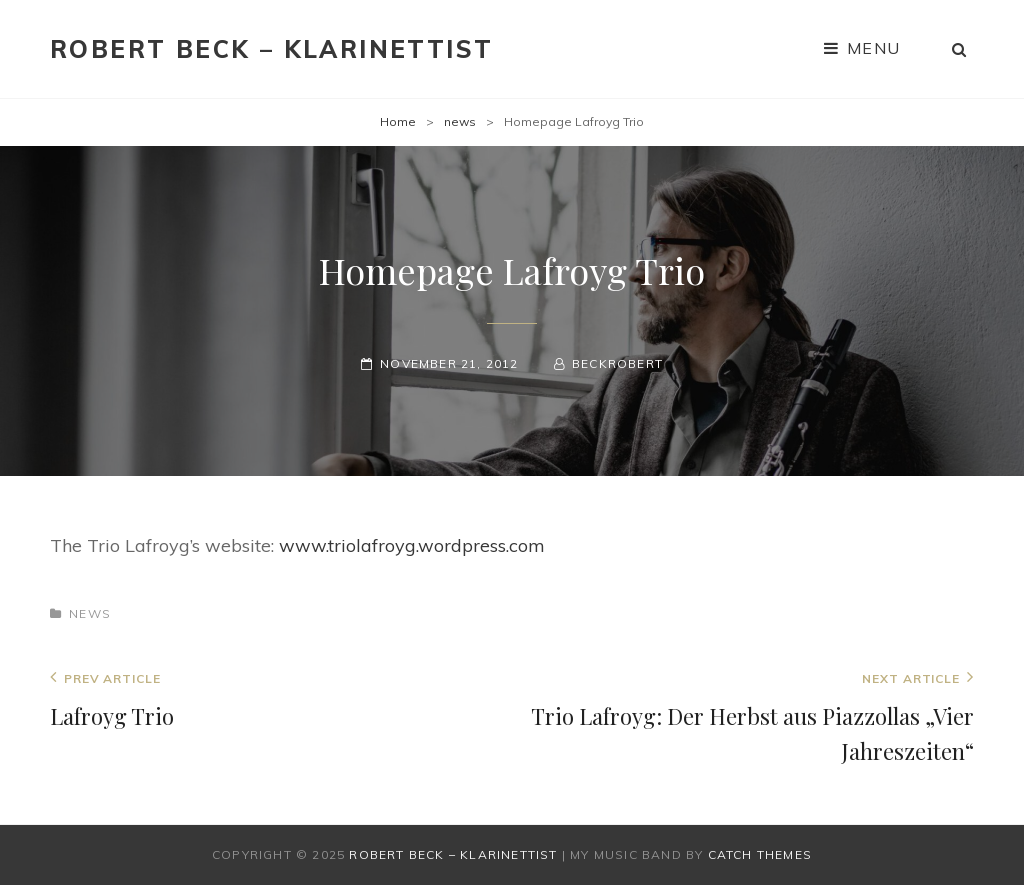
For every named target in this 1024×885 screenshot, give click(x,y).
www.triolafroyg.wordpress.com (412, 545)
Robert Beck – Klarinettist (271, 49)
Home (398, 121)
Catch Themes (760, 854)
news (460, 121)
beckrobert (617, 363)
